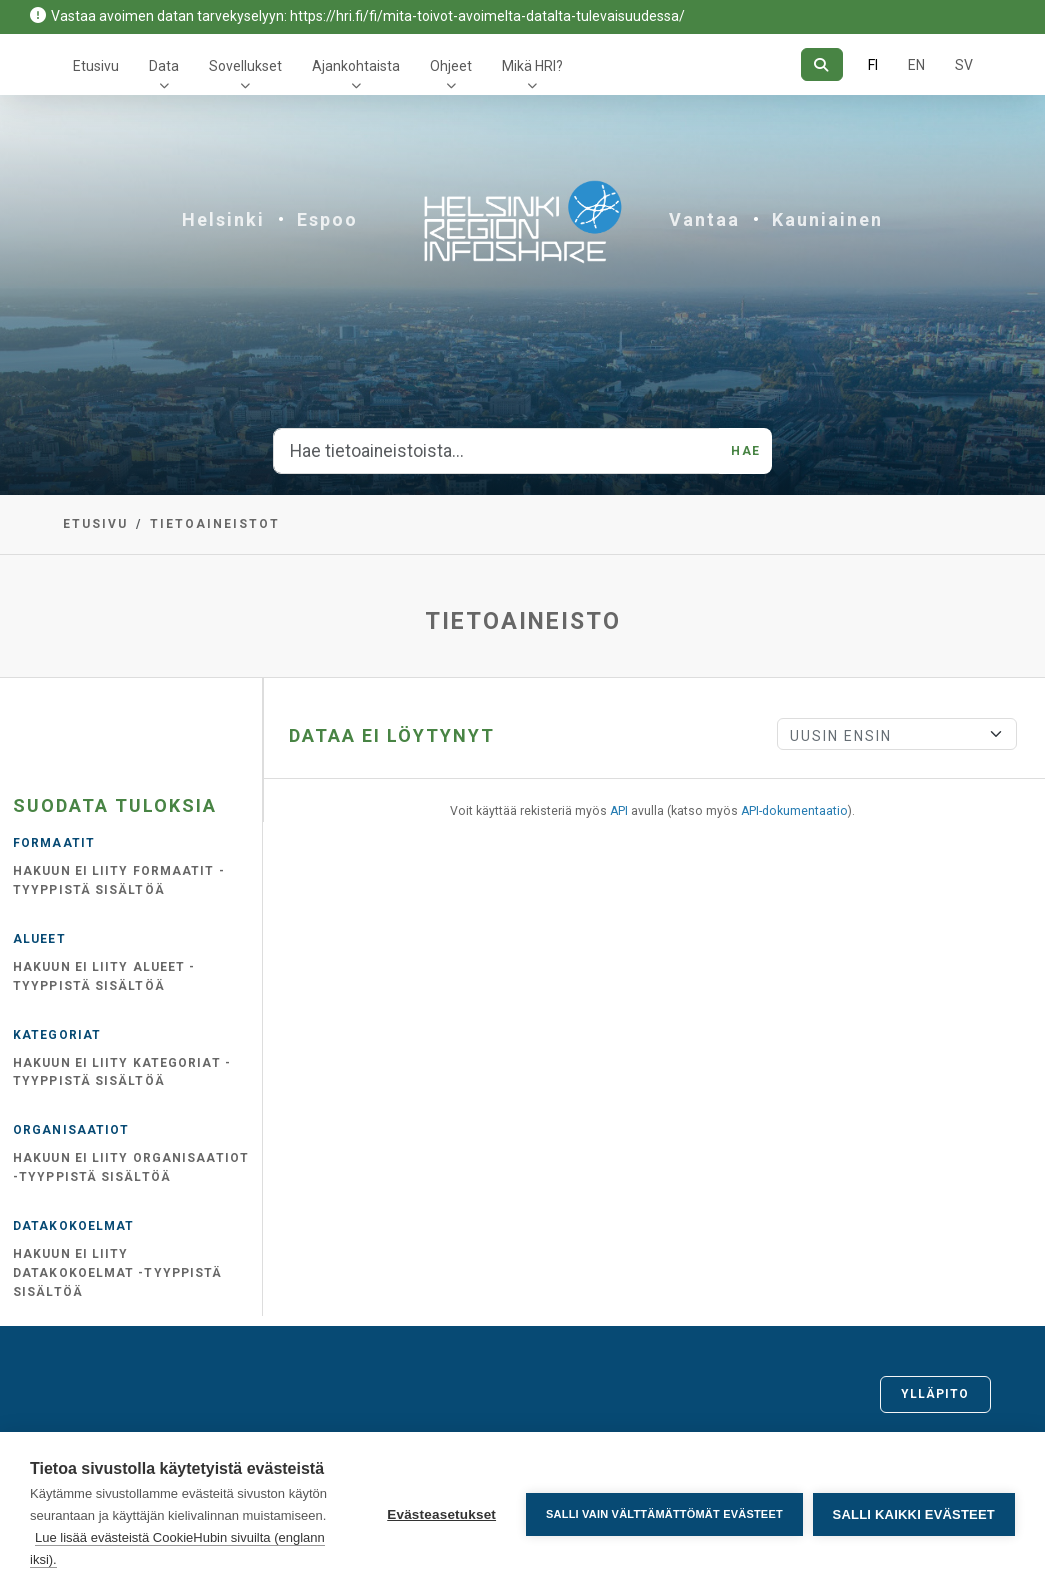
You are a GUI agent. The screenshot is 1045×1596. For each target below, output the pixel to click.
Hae (745, 451)
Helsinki (223, 219)
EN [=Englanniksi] (916, 65)
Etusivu (96, 66)
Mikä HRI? (532, 66)
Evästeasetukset (441, 1514)
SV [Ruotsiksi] (964, 65)
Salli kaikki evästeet (914, 1514)
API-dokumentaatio (794, 811)
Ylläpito (935, 1394)
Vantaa (704, 219)
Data (164, 66)
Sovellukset (245, 66)
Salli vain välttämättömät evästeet (664, 1514)
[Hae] (821, 64)
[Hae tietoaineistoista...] (496, 451)
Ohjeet (451, 66)
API (619, 811)
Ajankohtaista (356, 66)
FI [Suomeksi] (873, 65)
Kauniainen (827, 219)
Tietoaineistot (215, 524)
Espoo (327, 219)
